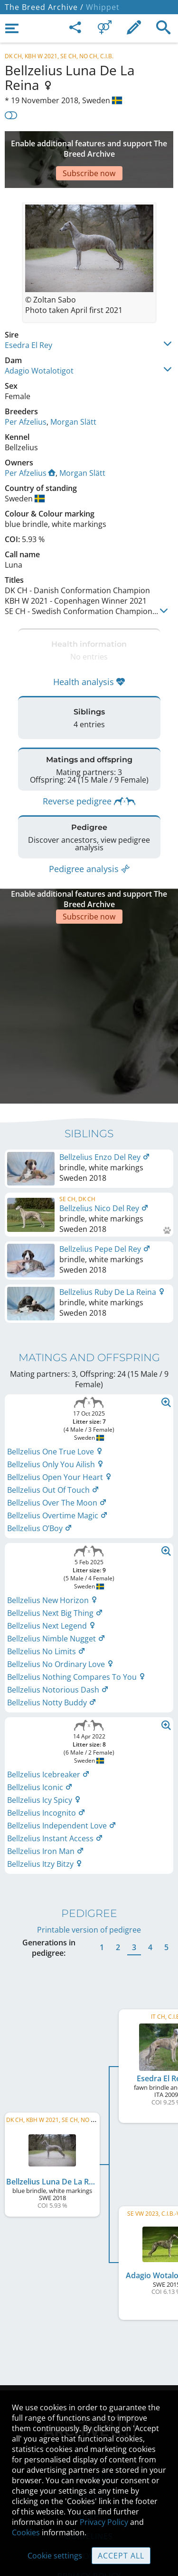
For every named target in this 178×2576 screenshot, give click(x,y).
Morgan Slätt (73, 393)
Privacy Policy (104, 2522)
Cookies (26, 2532)
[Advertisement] (89, 145)
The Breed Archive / (44, 7)
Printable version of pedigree (89, 1857)
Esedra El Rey (28, 317)
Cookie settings (55, 2555)
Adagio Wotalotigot (39, 342)
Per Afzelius (26, 393)
